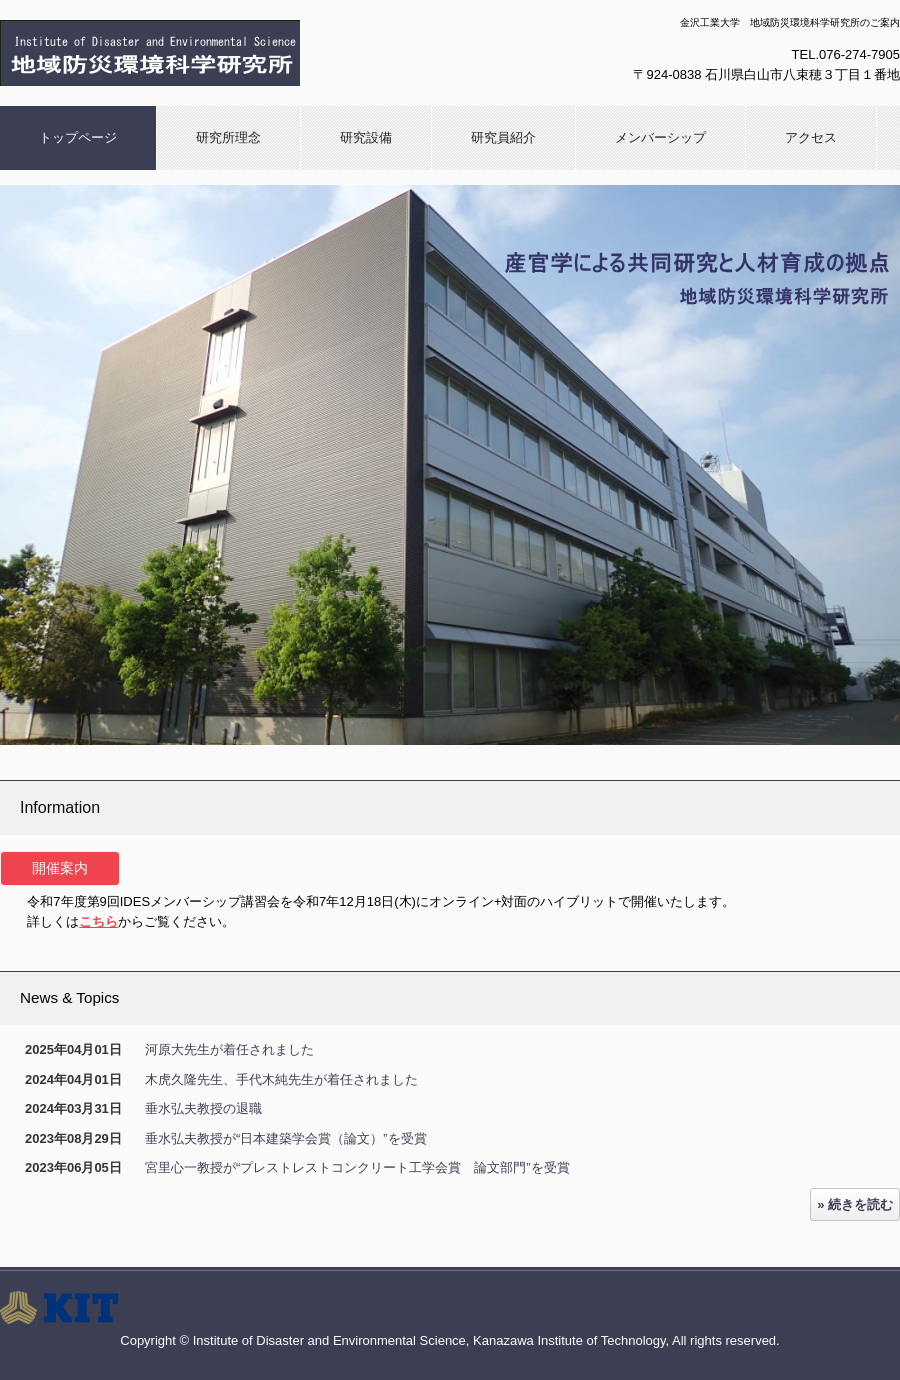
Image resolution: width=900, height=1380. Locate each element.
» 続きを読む (855, 1204)
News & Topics (69, 997)
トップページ (78, 137)
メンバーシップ (660, 137)
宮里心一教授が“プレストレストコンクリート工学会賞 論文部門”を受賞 (357, 1167)
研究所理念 (228, 137)
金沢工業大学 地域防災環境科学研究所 (215, 53)
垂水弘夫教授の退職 (203, 1108)
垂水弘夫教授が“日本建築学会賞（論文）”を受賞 (286, 1138)
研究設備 (366, 137)
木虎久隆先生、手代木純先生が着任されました (281, 1079)
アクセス (811, 137)
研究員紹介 (503, 137)
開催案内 (60, 868)
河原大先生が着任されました (229, 1049)
